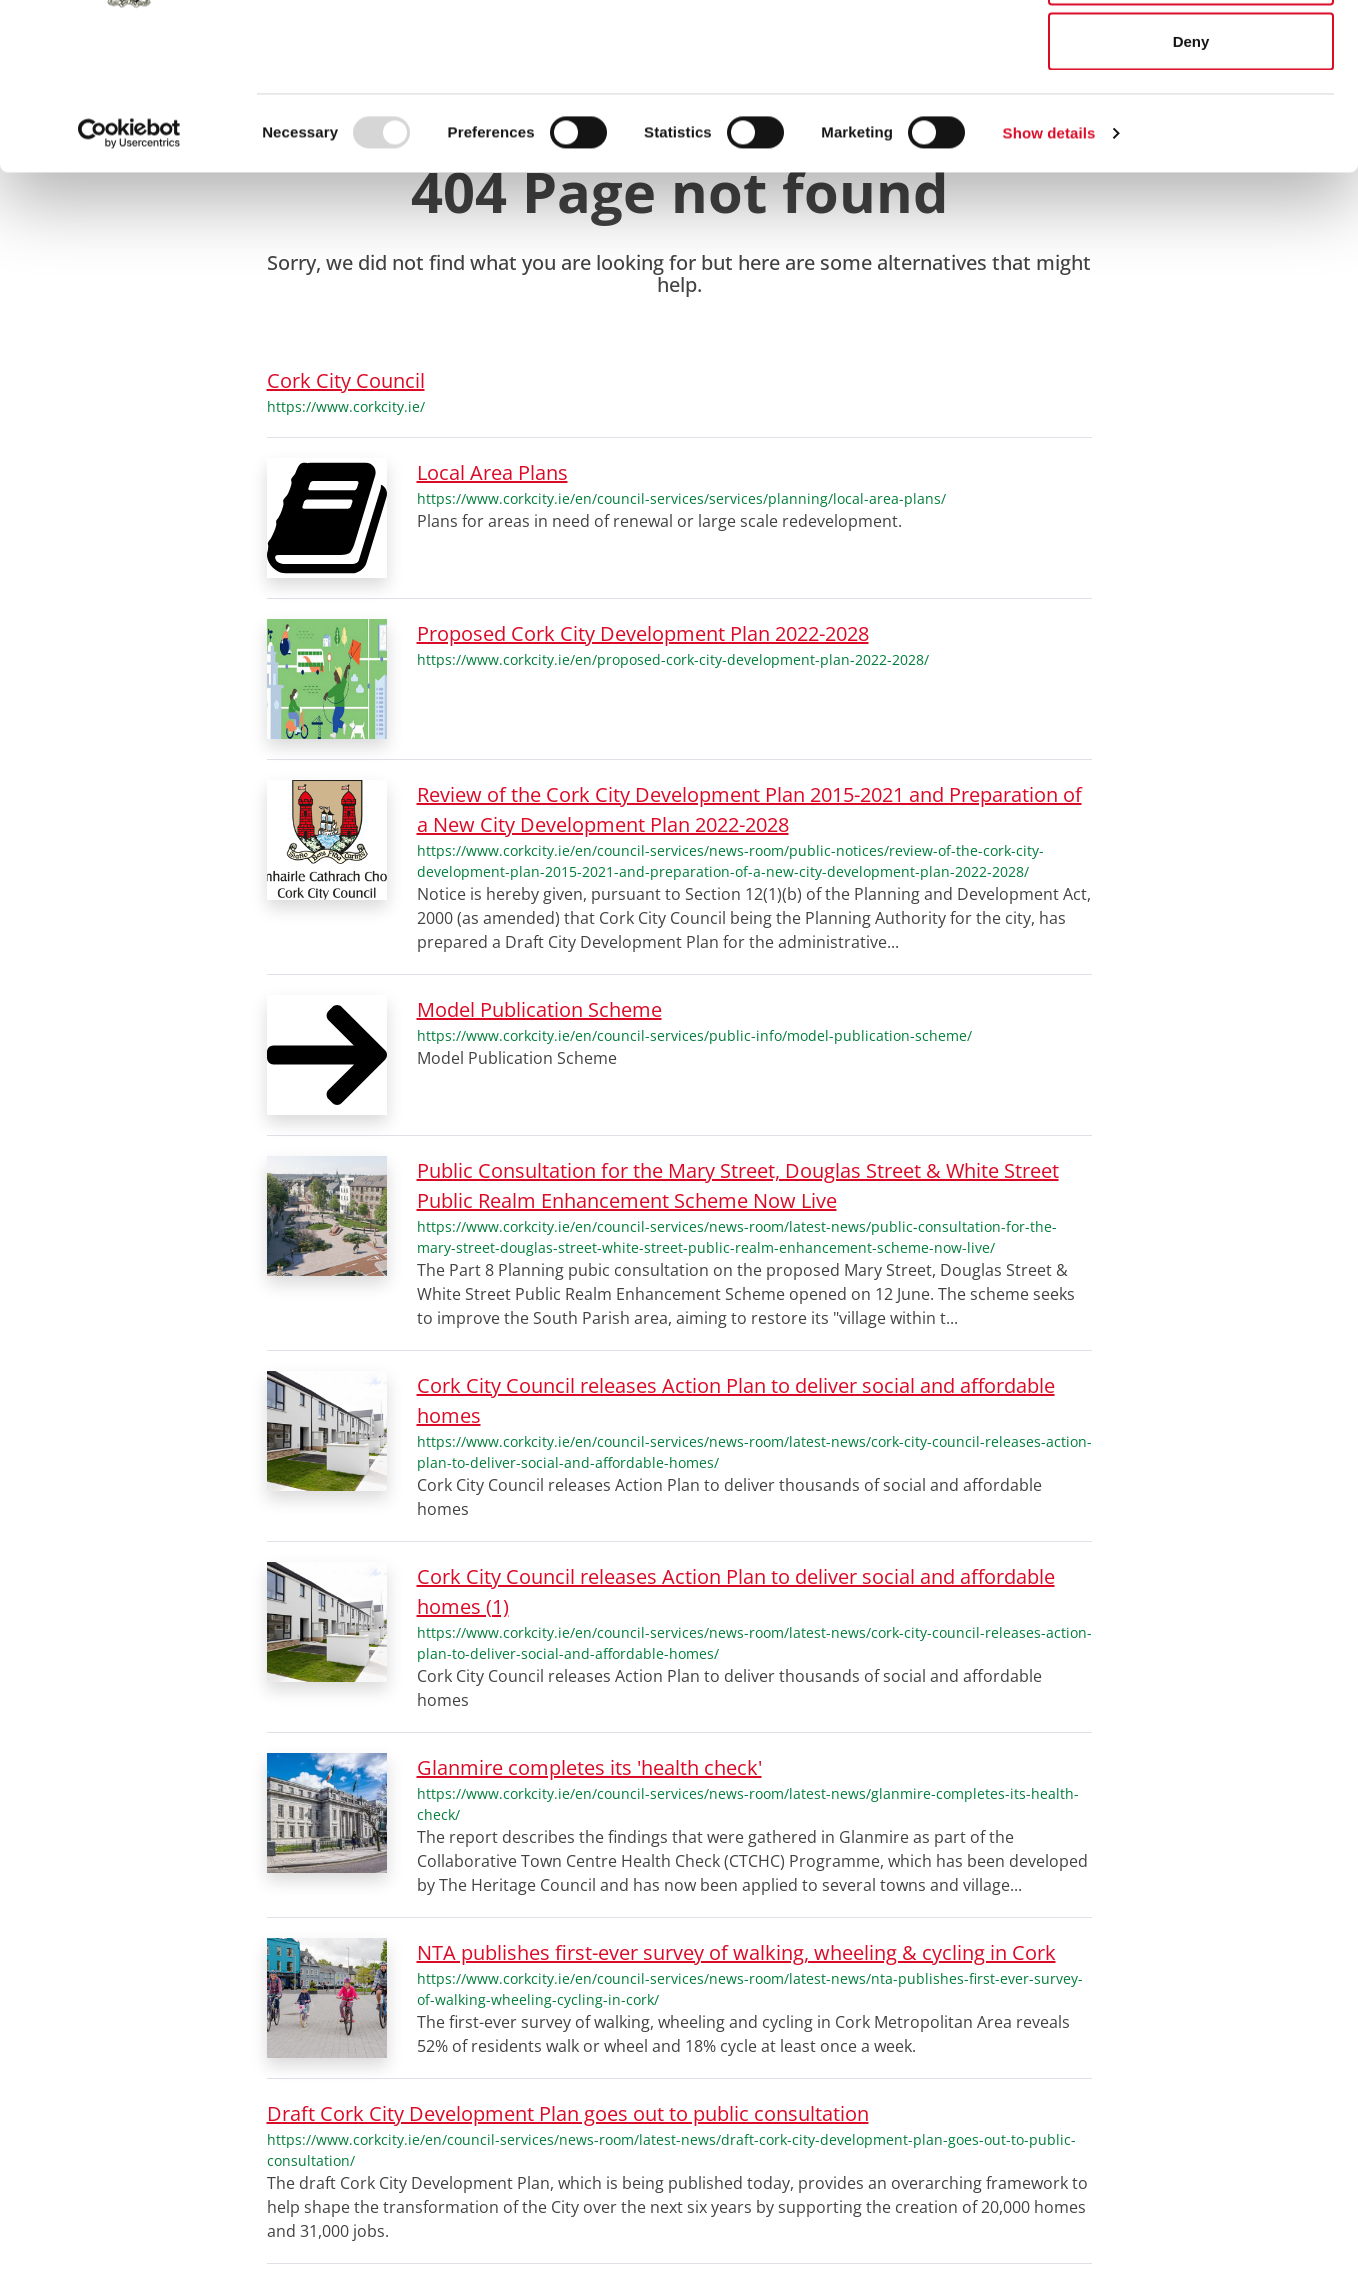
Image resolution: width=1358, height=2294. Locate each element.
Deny (1191, 183)
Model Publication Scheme (539, 1009)
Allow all (1191, 52)
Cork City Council (346, 380)
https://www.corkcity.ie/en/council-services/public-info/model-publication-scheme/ (694, 1035)
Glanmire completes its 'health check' (589, 1767)
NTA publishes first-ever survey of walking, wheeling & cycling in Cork (736, 1952)
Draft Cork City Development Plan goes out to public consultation (568, 2113)
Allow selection (1190, 118)
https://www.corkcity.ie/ (346, 406)
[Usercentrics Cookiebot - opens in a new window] (129, 276)
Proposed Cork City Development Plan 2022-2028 (643, 633)
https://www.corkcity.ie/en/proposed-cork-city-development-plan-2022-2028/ (673, 659)
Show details (1049, 275)
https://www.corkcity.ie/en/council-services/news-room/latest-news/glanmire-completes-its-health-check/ (748, 1804)
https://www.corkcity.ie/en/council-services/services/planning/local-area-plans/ (681, 498)
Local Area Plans (492, 472)
